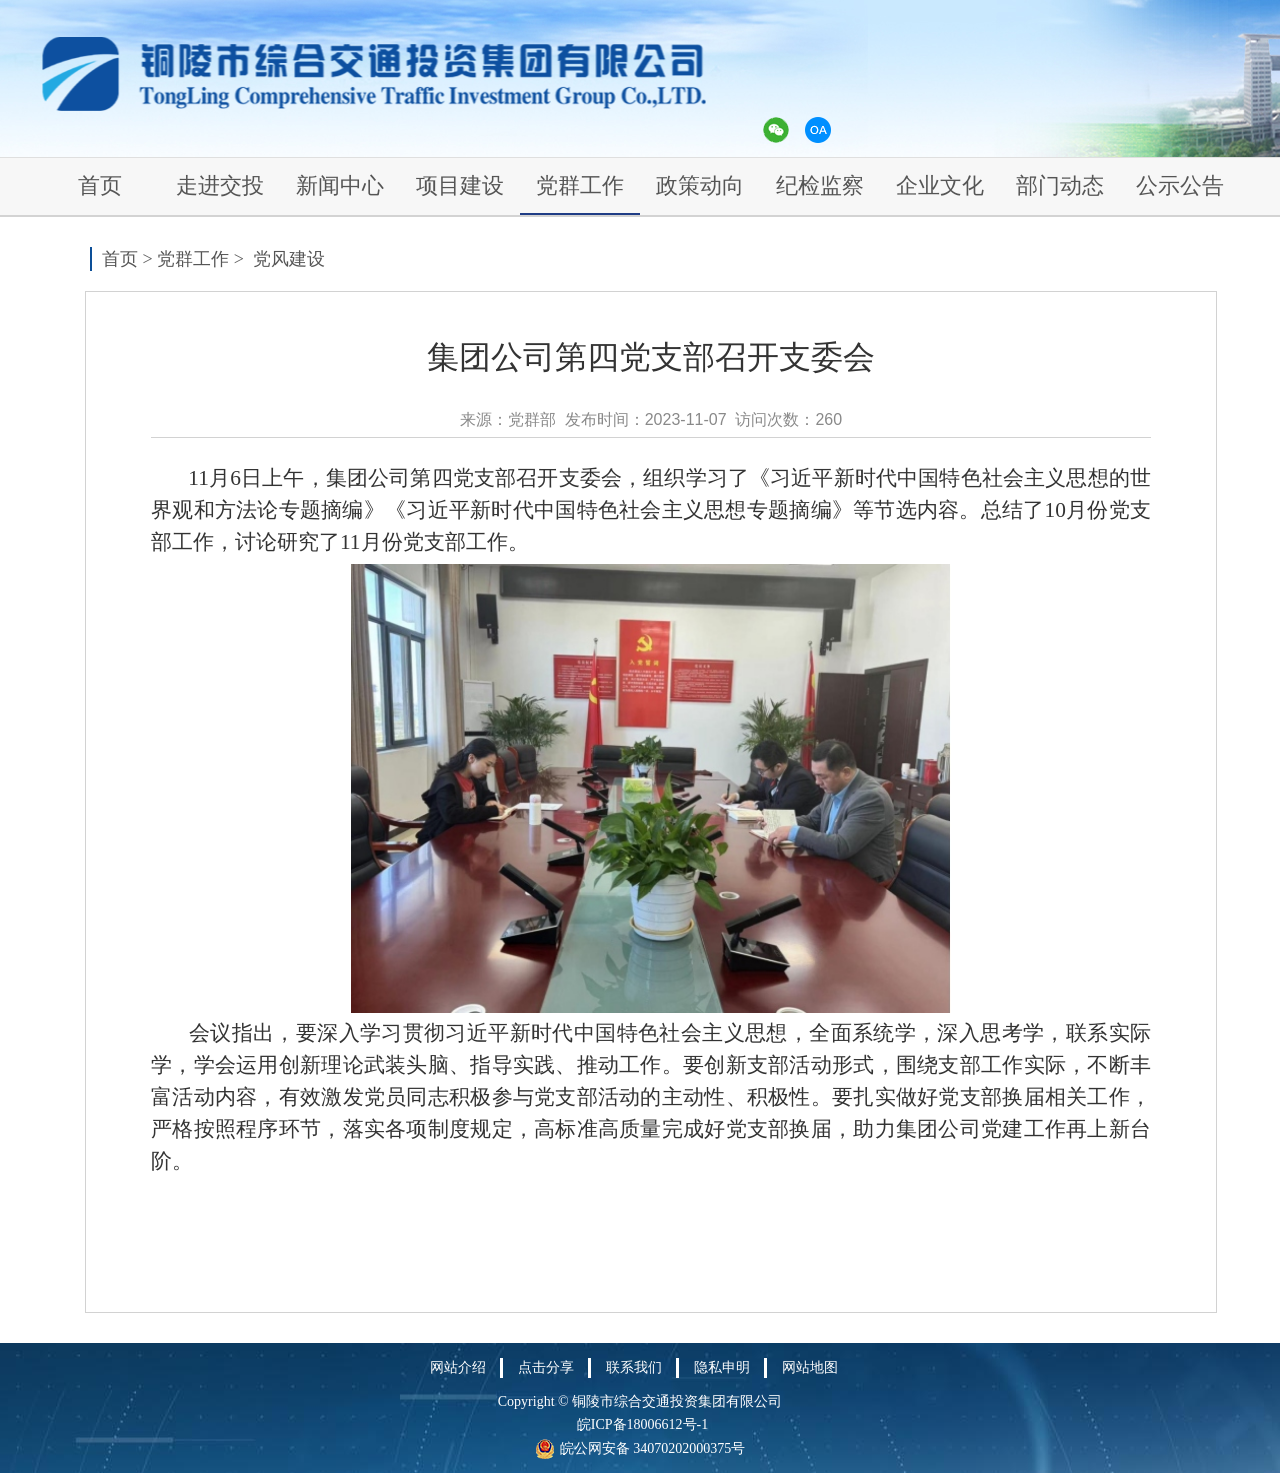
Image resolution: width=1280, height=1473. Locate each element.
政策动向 (700, 185)
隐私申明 (722, 1367)
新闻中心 (340, 185)
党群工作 (580, 185)
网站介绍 (458, 1367)
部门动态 (1060, 185)
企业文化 (940, 185)
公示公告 (1180, 185)
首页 (100, 185)
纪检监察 (820, 185)
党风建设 (289, 259)
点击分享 (546, 1367)
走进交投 (220, 185)
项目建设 (460, 185)
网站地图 (810, 1367)
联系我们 (634, 1367)
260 (828, 419)
